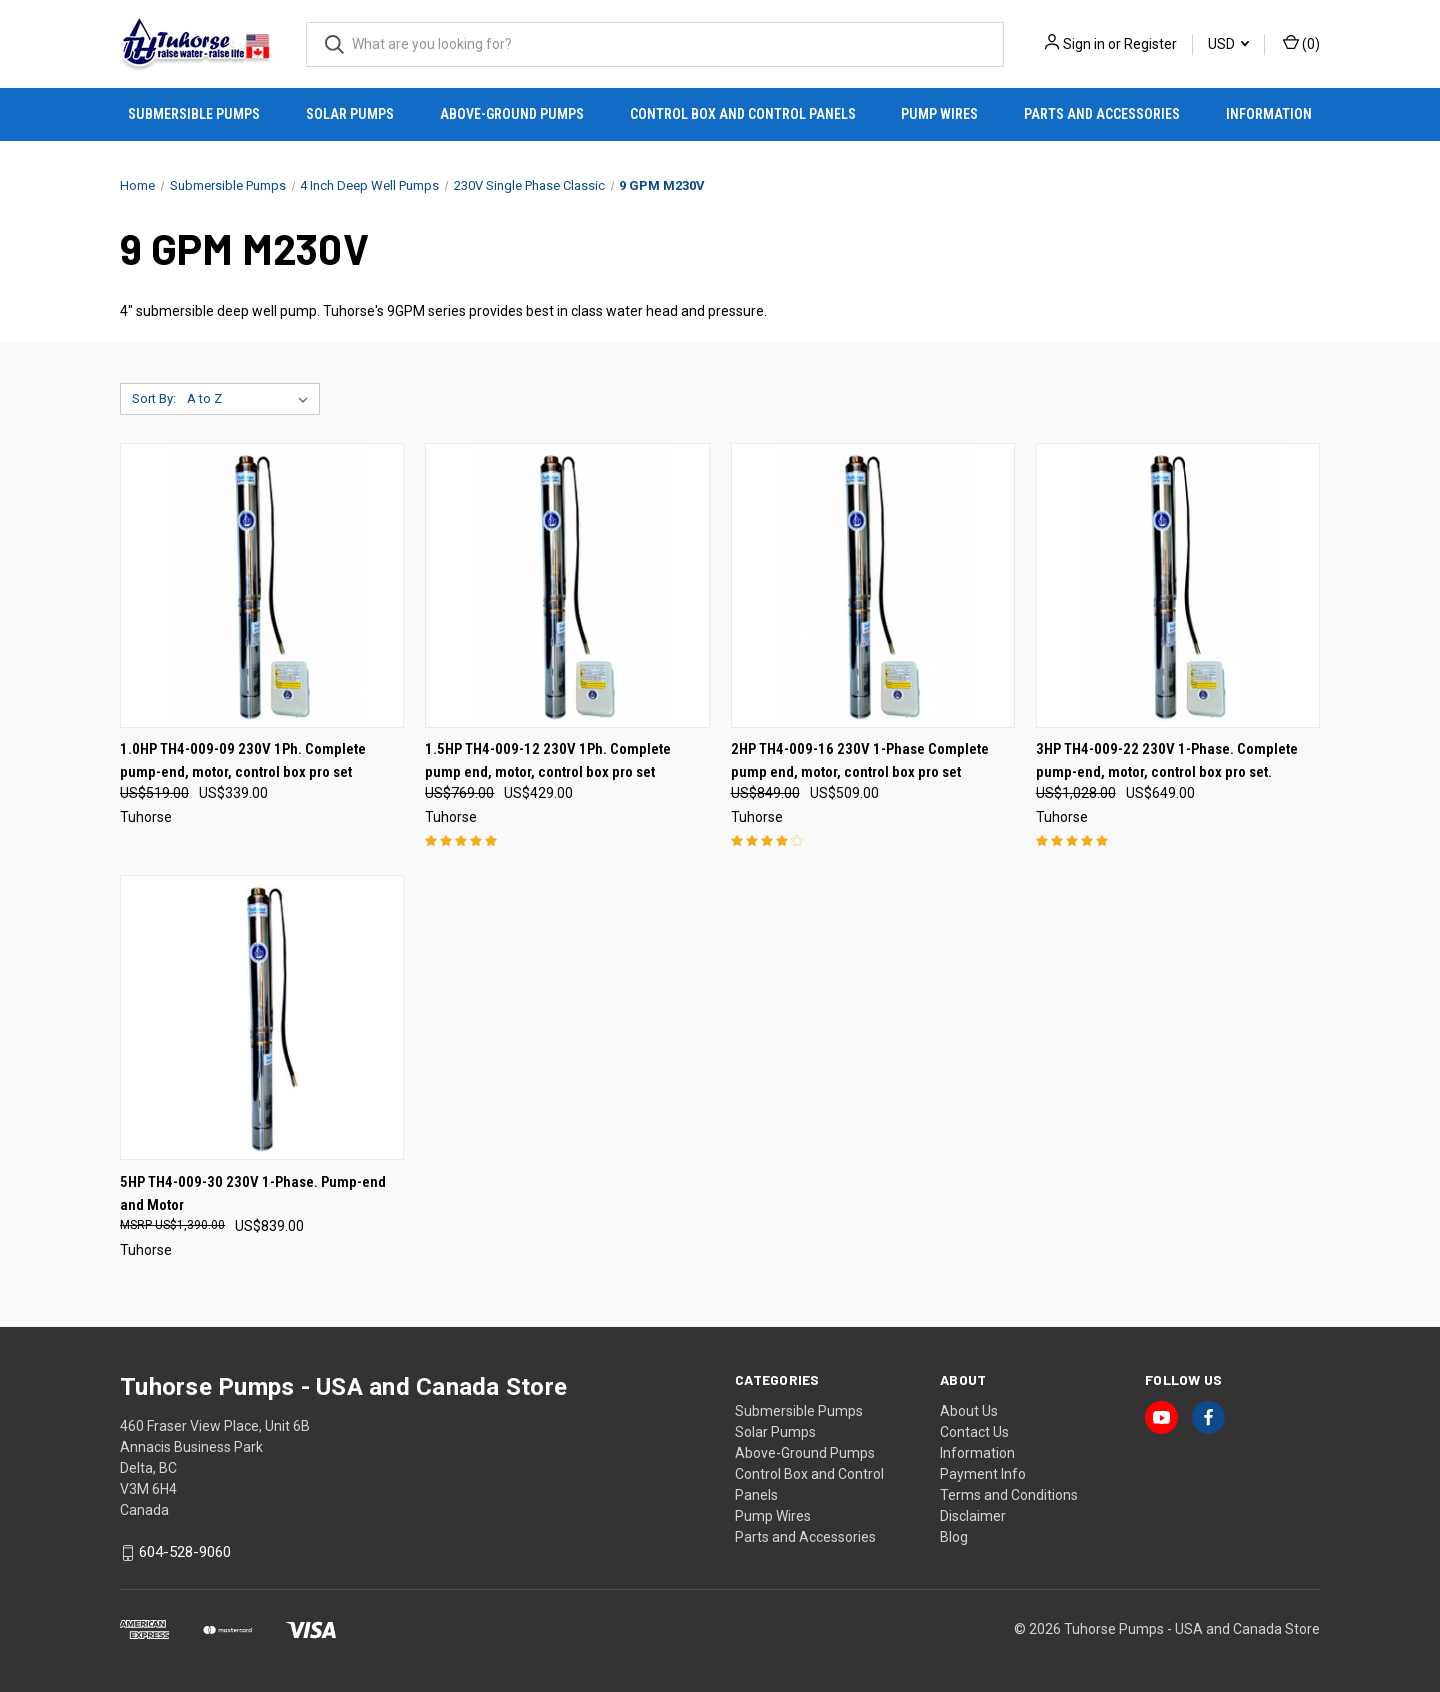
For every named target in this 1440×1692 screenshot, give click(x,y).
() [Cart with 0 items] (1301, 43)
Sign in (1084, 44)
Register (1150, 44)
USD (1228, 44)
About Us (969, 1411)
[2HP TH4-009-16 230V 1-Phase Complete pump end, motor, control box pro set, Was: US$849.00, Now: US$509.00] (873, 585)
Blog (954, 1537)
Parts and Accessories (1102, 114)
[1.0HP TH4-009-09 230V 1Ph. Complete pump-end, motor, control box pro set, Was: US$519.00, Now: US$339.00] (262, 585)
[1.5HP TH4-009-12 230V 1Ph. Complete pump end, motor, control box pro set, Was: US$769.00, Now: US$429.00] (567, 585)
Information (1269, 114)
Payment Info (983, 1474)
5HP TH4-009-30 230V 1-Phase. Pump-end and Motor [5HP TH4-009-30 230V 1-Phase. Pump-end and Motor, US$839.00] (253, 1193)
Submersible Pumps (194, 114)
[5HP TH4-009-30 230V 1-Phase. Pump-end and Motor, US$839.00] (262, 1017)
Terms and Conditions (1009, 1495)
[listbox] (251, 399)
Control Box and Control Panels (743, 114)
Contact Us (974, 1432)
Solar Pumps (350, 114)
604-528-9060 (185, 1553)
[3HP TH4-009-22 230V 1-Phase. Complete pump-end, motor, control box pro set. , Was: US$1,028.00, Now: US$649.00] (1178, 585)
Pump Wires (939, 114)
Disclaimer (973, 1516)
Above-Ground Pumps (512, 114)
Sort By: (154, 398)
